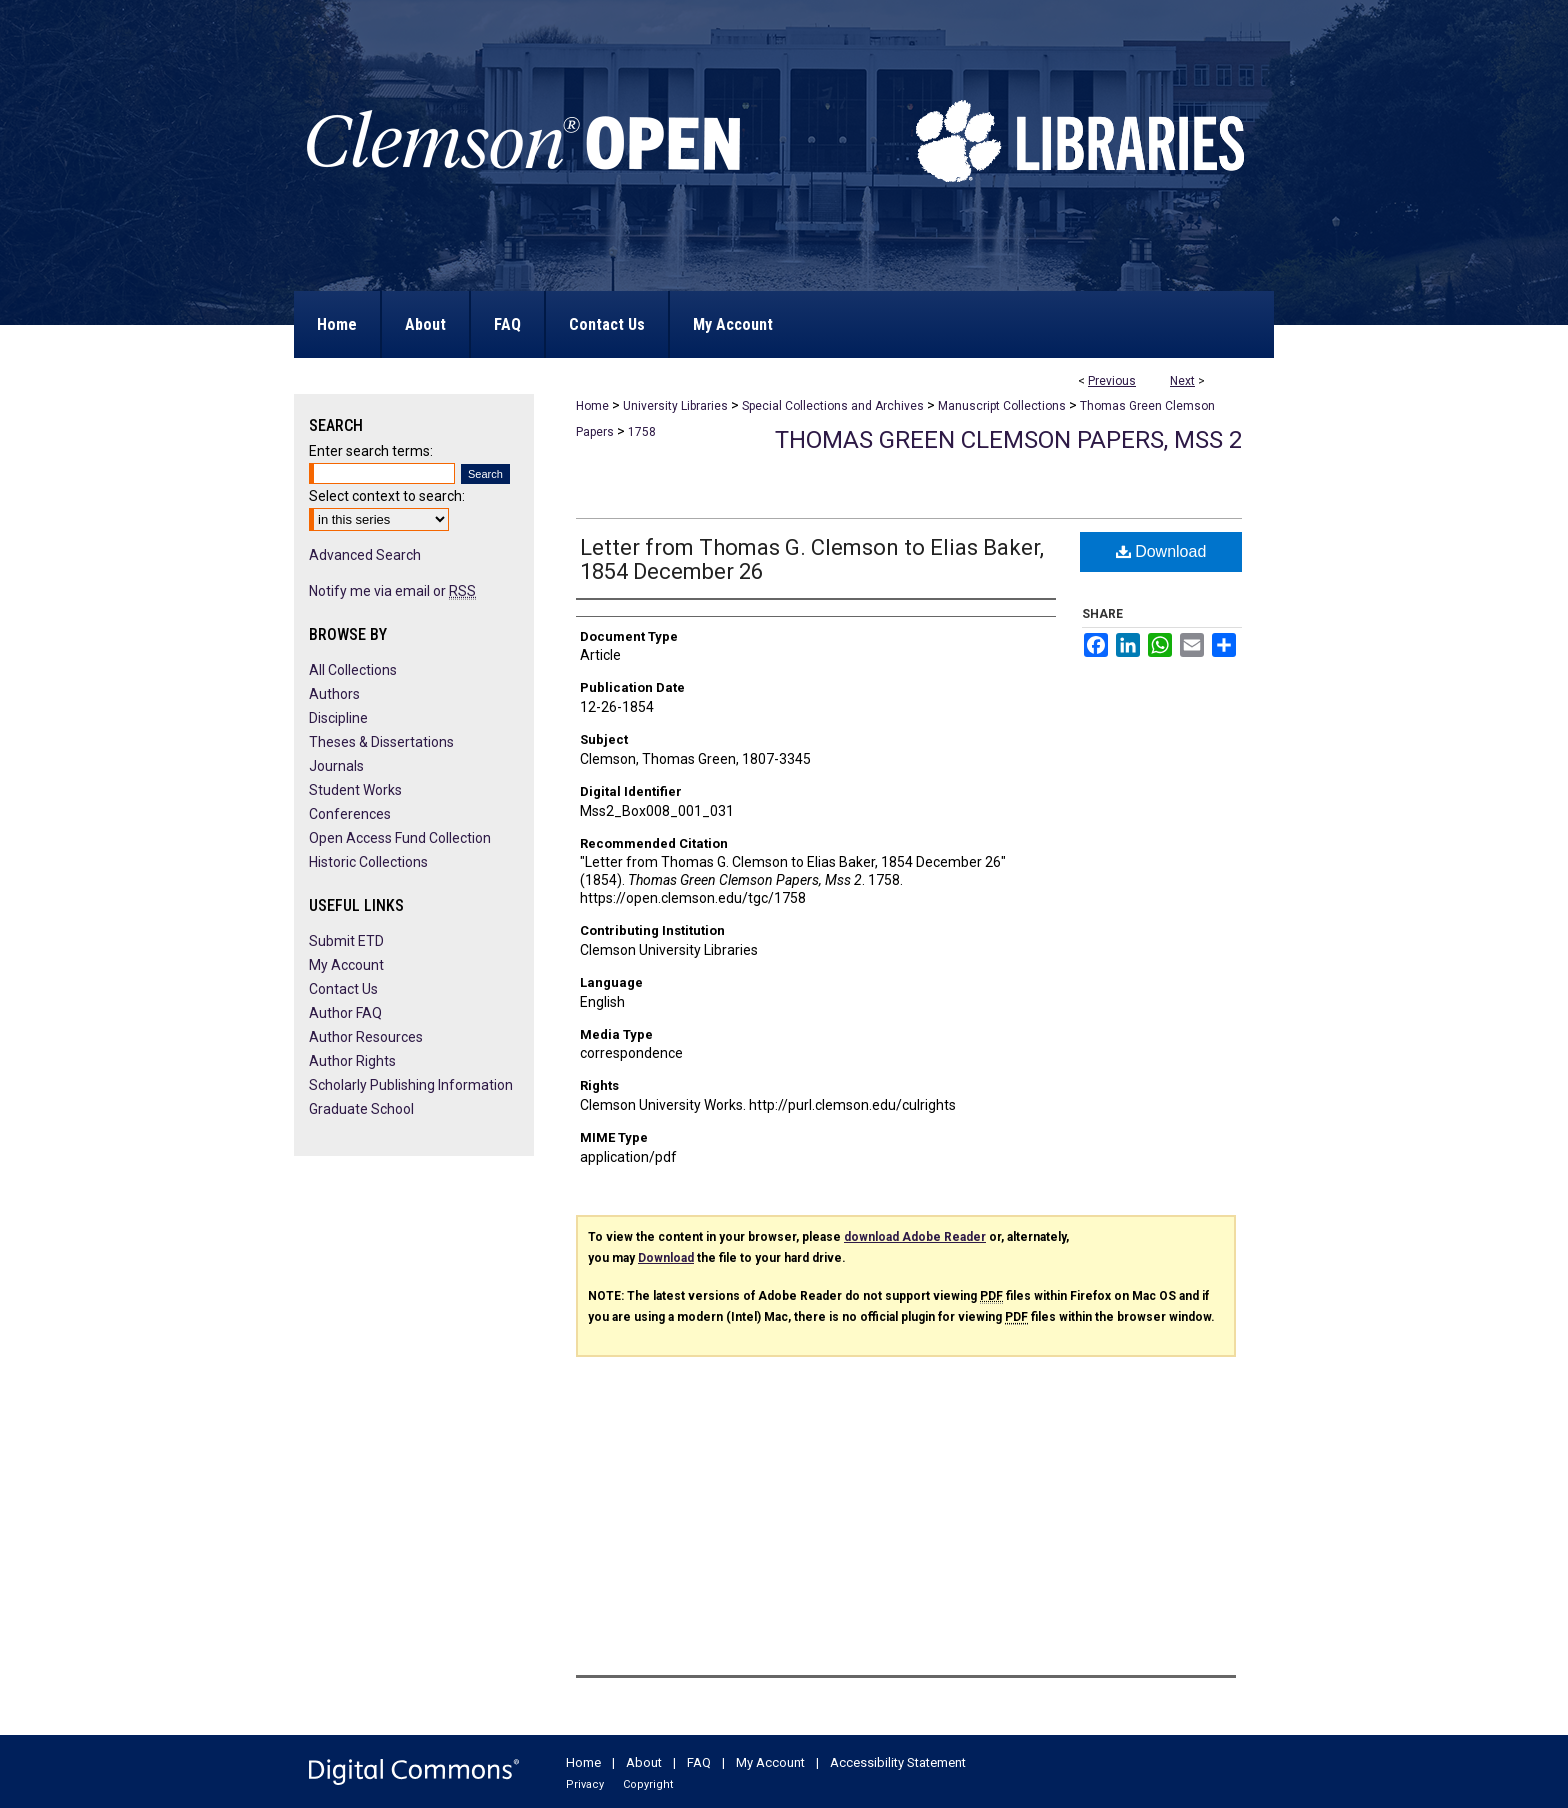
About (644, 1762)
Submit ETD (346, 941)
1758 (642, 432)
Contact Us (343, 989)
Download (1161, 551)
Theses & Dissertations (381, 742)
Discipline (338, 718)
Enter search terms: (371, 451)
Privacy (585, 1784)
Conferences (350, 814)
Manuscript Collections (1002, 406)
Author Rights (352, 1061)
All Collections (353, 670)
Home (592, 406)
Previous (1112, 381)
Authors (334, 694)
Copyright (648, 1784)
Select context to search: (387, 496)
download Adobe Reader (915, 1237)
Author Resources (366, 1037)
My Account (346, 965)
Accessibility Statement (898, 1762)
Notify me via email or (392, 591)
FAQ (699, 1762)
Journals (336, 766)
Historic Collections (368, 862)
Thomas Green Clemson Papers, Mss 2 (1008, 440)
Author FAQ (345, 1013)
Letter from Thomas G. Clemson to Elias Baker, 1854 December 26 (812, 559)
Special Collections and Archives (833, 406)
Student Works (355, 790)
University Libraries (675, 406)
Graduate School (361, 1109)
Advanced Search (365, 555)
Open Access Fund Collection (400, 838)
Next (1182, 381)
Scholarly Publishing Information (411, 1085)
